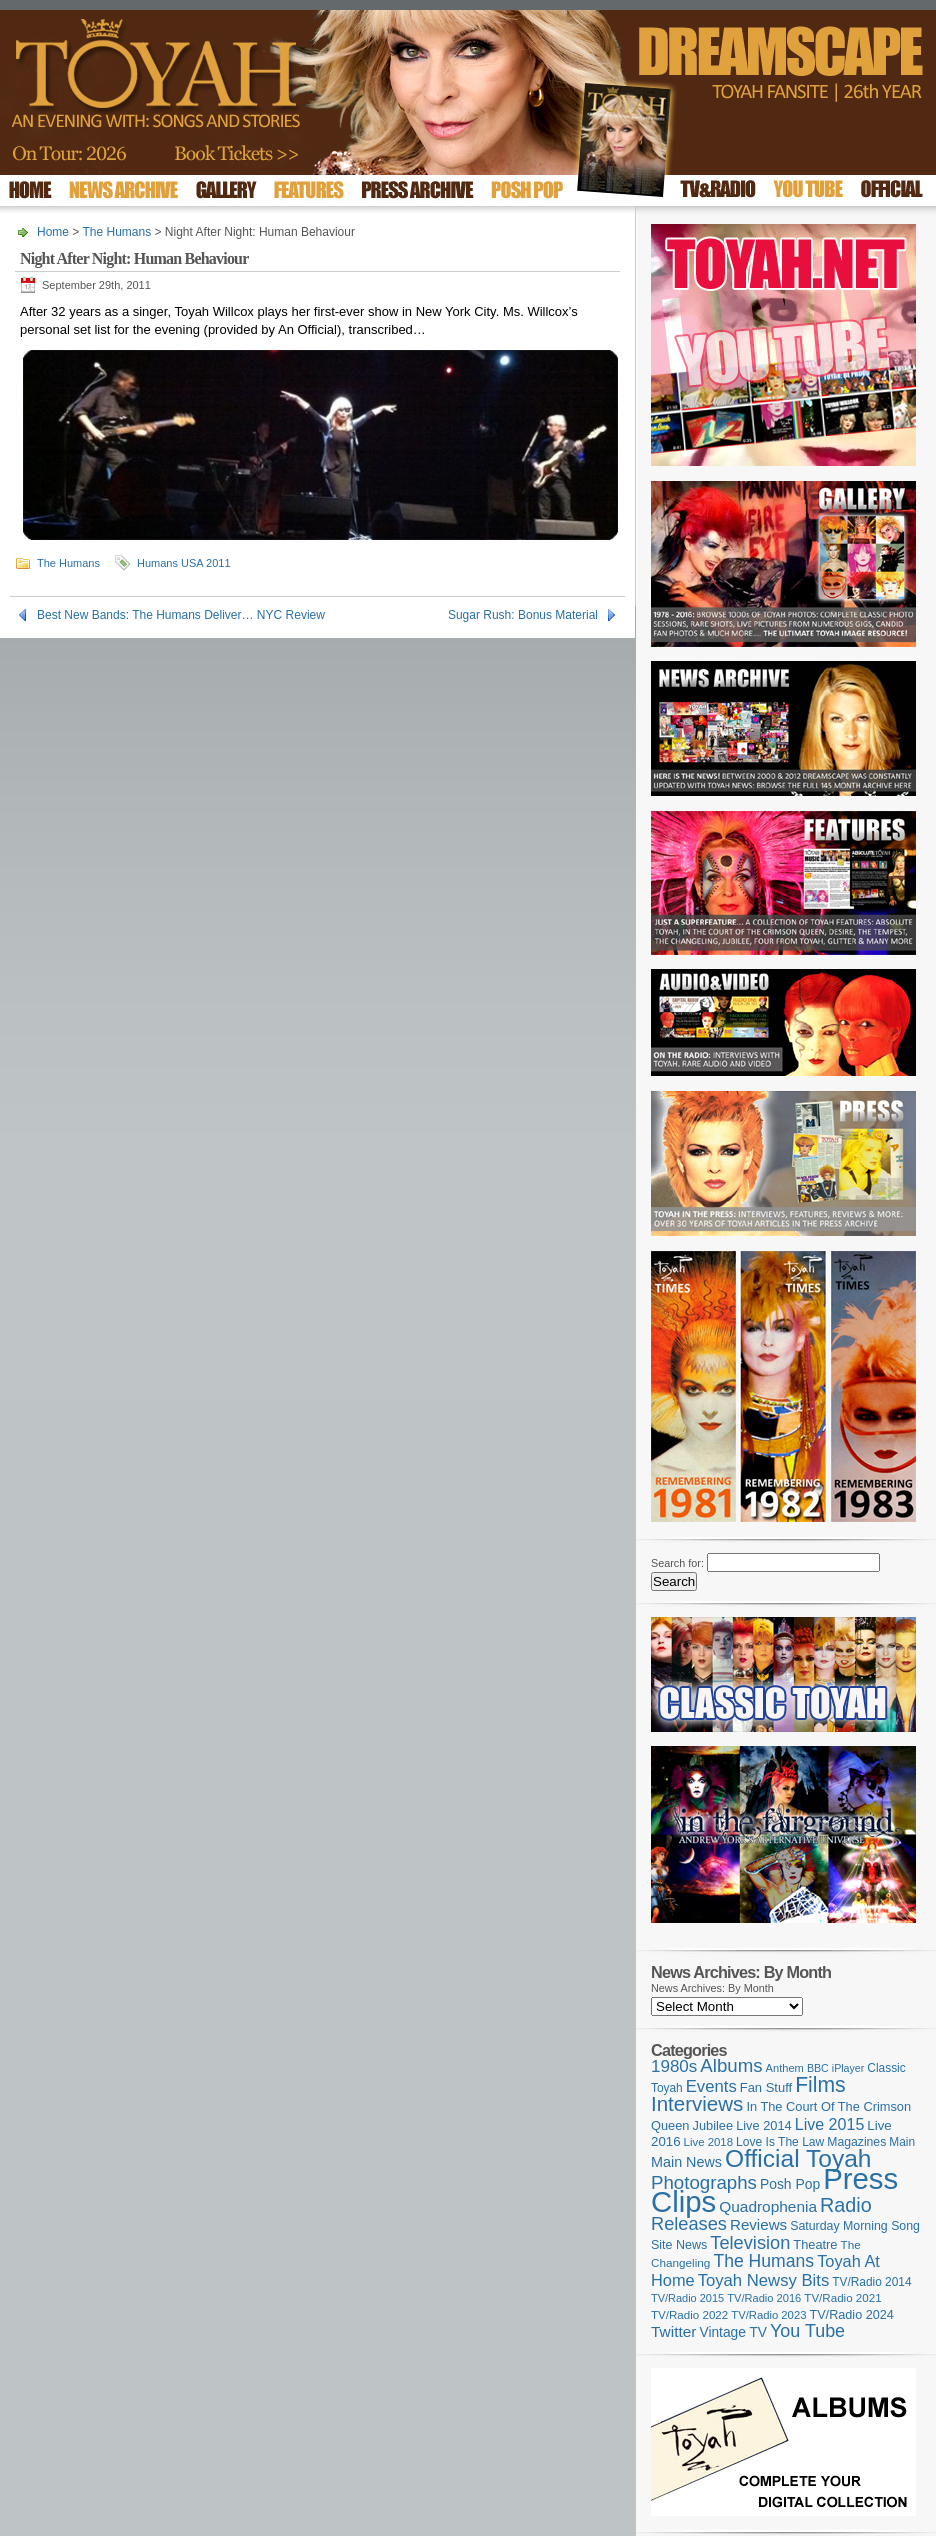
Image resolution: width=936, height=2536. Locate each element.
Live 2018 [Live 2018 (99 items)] (709, 2142)
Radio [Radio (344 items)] (846, 2205)
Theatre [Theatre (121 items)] (815, 2244)
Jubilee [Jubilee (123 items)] (713, 2125)
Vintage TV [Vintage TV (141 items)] (733, 2332)
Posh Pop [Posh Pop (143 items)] (790, 2184)
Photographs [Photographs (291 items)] (704, 2182)
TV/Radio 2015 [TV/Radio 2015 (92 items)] (687, 2298)
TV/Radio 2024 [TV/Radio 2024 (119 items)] (851, 2315)
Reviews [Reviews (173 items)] (758, 2224)
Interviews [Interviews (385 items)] (697, 2103)
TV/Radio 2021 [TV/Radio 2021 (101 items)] (842, 2298)
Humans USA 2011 (184, 563)
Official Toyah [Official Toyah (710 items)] (798, 2158)
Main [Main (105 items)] (902, 2142)
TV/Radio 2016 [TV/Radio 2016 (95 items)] (764, 2298)
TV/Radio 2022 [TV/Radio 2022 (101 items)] (689, 2315)
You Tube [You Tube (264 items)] (807, 2331)
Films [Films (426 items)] (820, 2084)
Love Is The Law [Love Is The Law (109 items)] (780, 2142)
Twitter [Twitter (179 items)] (673, 2331)
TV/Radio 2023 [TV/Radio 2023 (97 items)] (768, 2315)
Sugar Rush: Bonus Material (523, 615)
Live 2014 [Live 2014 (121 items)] (764, 2125)
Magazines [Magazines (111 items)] (856, 2142)
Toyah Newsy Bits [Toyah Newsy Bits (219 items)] (764, 2280)
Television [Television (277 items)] (750, 2243)
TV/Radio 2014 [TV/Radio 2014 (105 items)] (871, 2282)
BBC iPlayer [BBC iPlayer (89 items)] (835, 2068)
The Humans (116, 232)
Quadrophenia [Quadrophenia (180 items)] (768, 2206)
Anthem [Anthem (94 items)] (785, 2068)
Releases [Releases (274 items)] (689, 2224)
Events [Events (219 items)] (711, 2086)
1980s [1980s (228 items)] (674, 2066)
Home (53, 232)
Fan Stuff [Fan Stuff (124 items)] (766, 2087)
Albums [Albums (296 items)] (731, 2065)
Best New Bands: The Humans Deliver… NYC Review (181, 615)
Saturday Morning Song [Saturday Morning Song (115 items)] (855, 2226)
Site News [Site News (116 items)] (679, 2245)
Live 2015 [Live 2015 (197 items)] (830, 2124)
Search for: (677, 1563)
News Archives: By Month (712, 1988)
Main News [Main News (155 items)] (686, 2162)
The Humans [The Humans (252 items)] (763, 2261)
